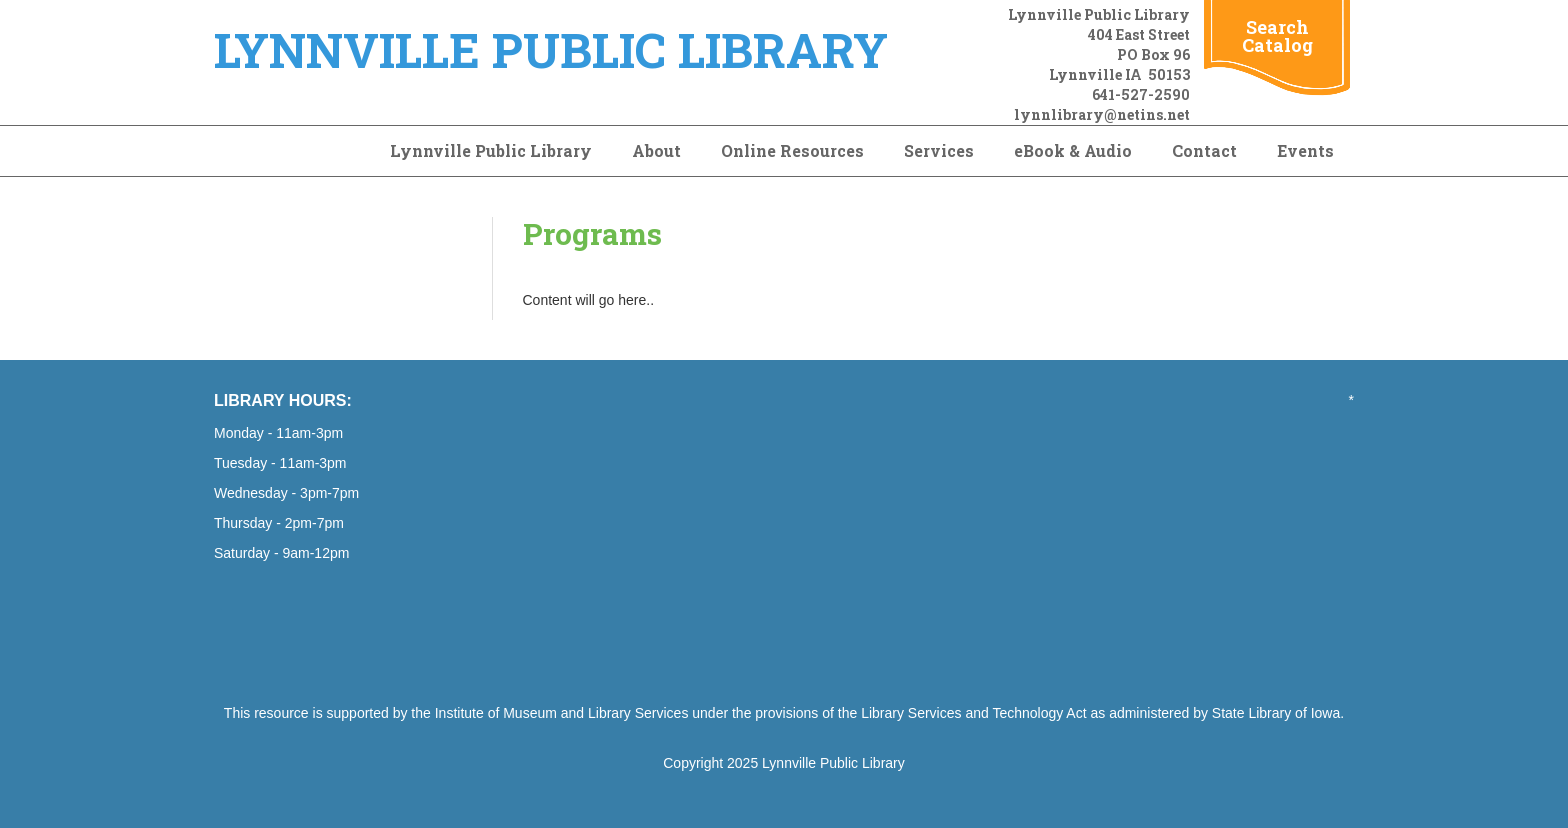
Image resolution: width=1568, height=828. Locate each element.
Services (939, 150)
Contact (1204, 150)
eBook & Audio (1073, 150)
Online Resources (792, 150)
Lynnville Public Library (491, 150)
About (656, 150)
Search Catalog (1277, 36)
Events (1305, 150)
